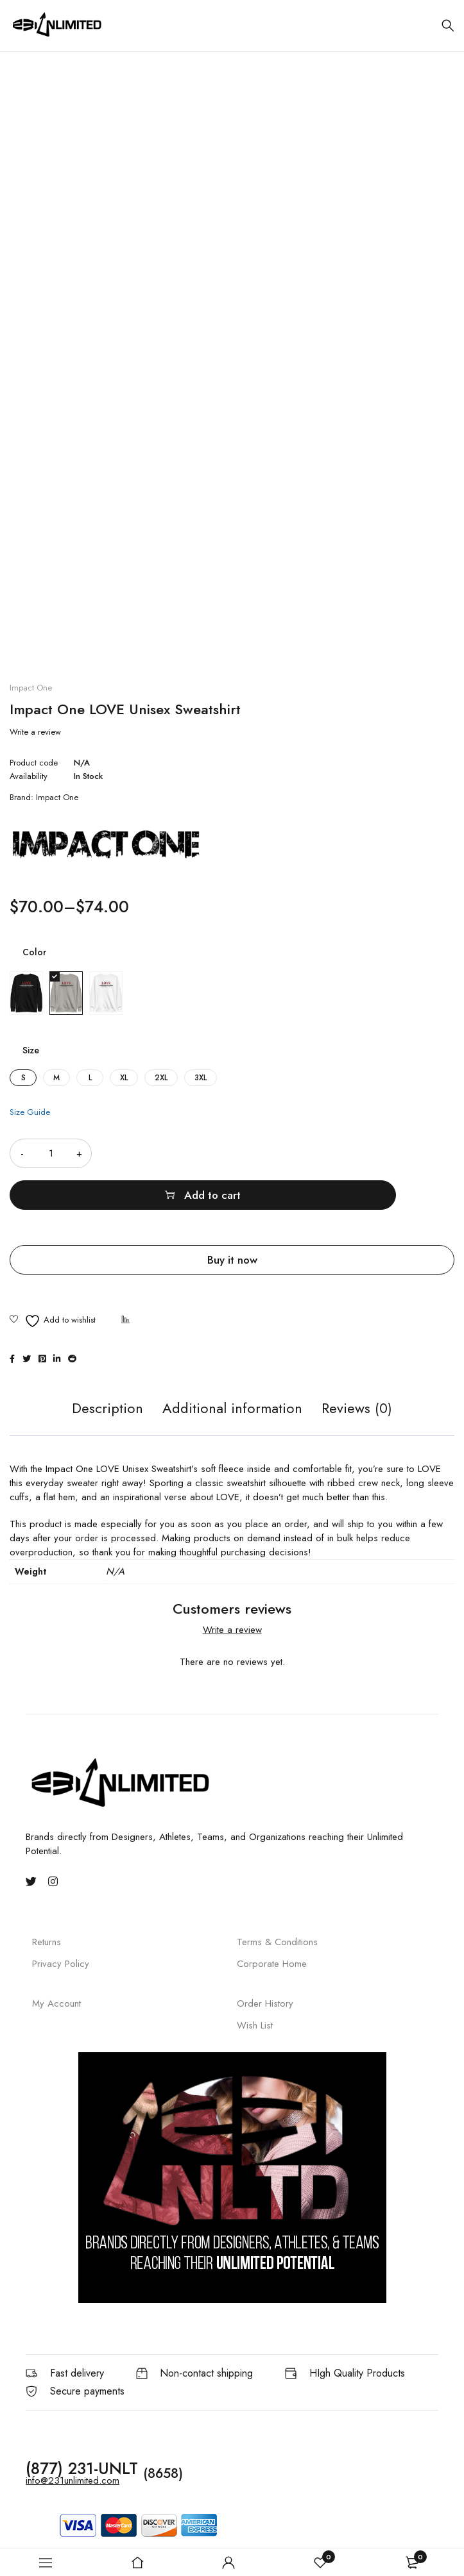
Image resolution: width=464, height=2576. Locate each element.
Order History (265, 1961)
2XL (161, 1077)
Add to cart (289, 1153)
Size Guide (30, 1112)
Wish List (255, 1983)
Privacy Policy (60, 1922)
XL (124, 1077)
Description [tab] (107, 1366)
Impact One (31, 688)
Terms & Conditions (277, 1900)
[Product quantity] (51, 1153)
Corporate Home (272, 1922)
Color (34, 952)
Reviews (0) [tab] (357, 1366)
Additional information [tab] (232, 1366)
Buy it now (232, 1218)
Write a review (35, 732)
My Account (56, 1961)
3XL (200, 1077)
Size (30, 1050)
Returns (46, 1900)
